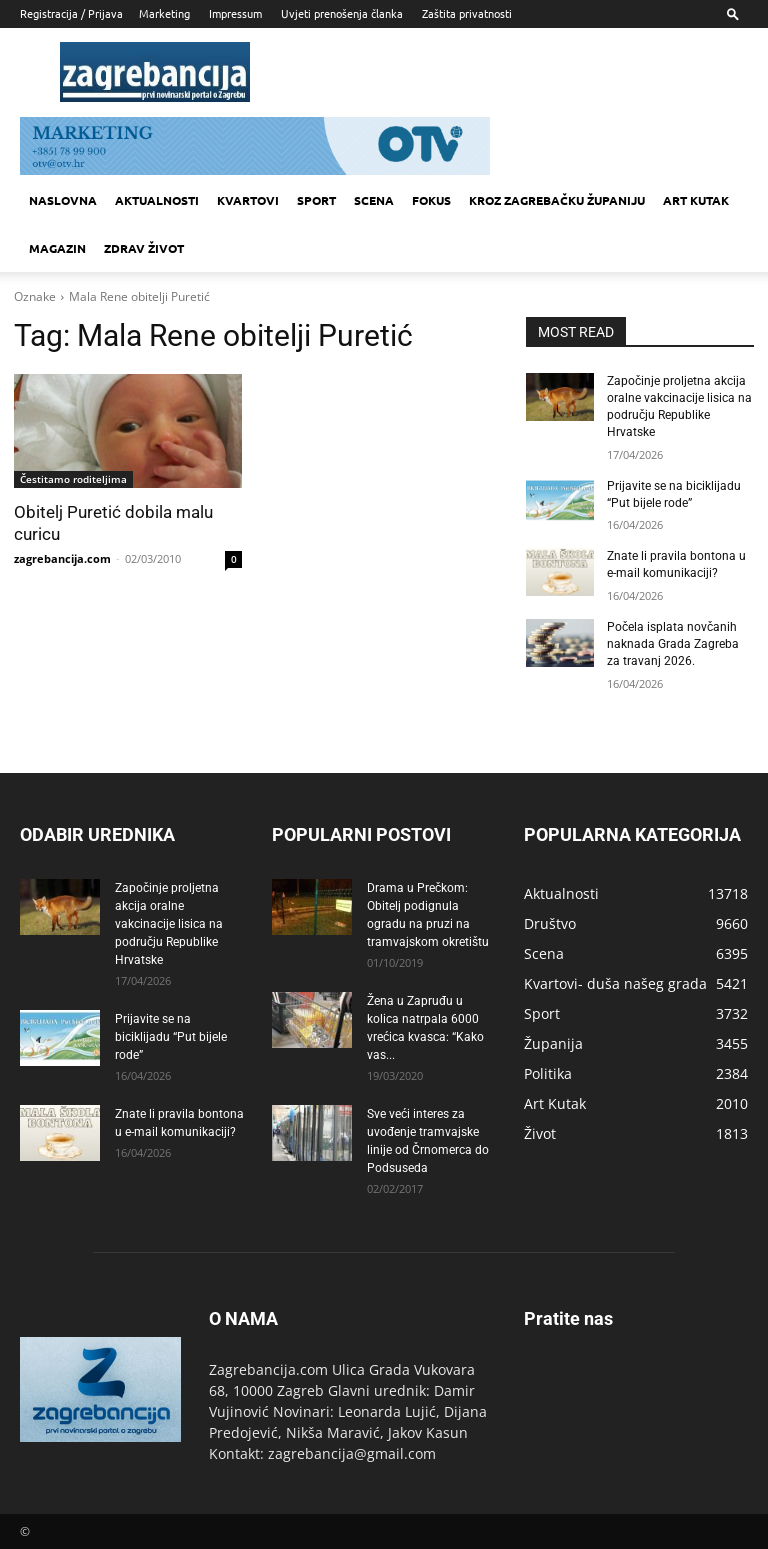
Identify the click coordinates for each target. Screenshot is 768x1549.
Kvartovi (248, 200)
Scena (374, 200)
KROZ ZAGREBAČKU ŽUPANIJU (557, 200)
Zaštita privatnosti (467, 13)
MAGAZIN (57, 248)
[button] (733, 13)
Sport (316, 200)
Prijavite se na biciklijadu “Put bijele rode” (171, 1036)
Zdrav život (144, 248)
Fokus (431, 200)
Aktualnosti (157, 200)
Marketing (164, 13)
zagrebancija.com (62, 558)
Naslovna (63, 200)
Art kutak (696, 200)
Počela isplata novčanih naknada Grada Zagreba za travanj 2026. (673, 643)
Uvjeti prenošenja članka (342, 13)
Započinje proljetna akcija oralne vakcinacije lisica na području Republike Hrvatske (169, 923)
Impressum (235, 13)
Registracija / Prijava (71, 13)
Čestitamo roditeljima (73, 479)
